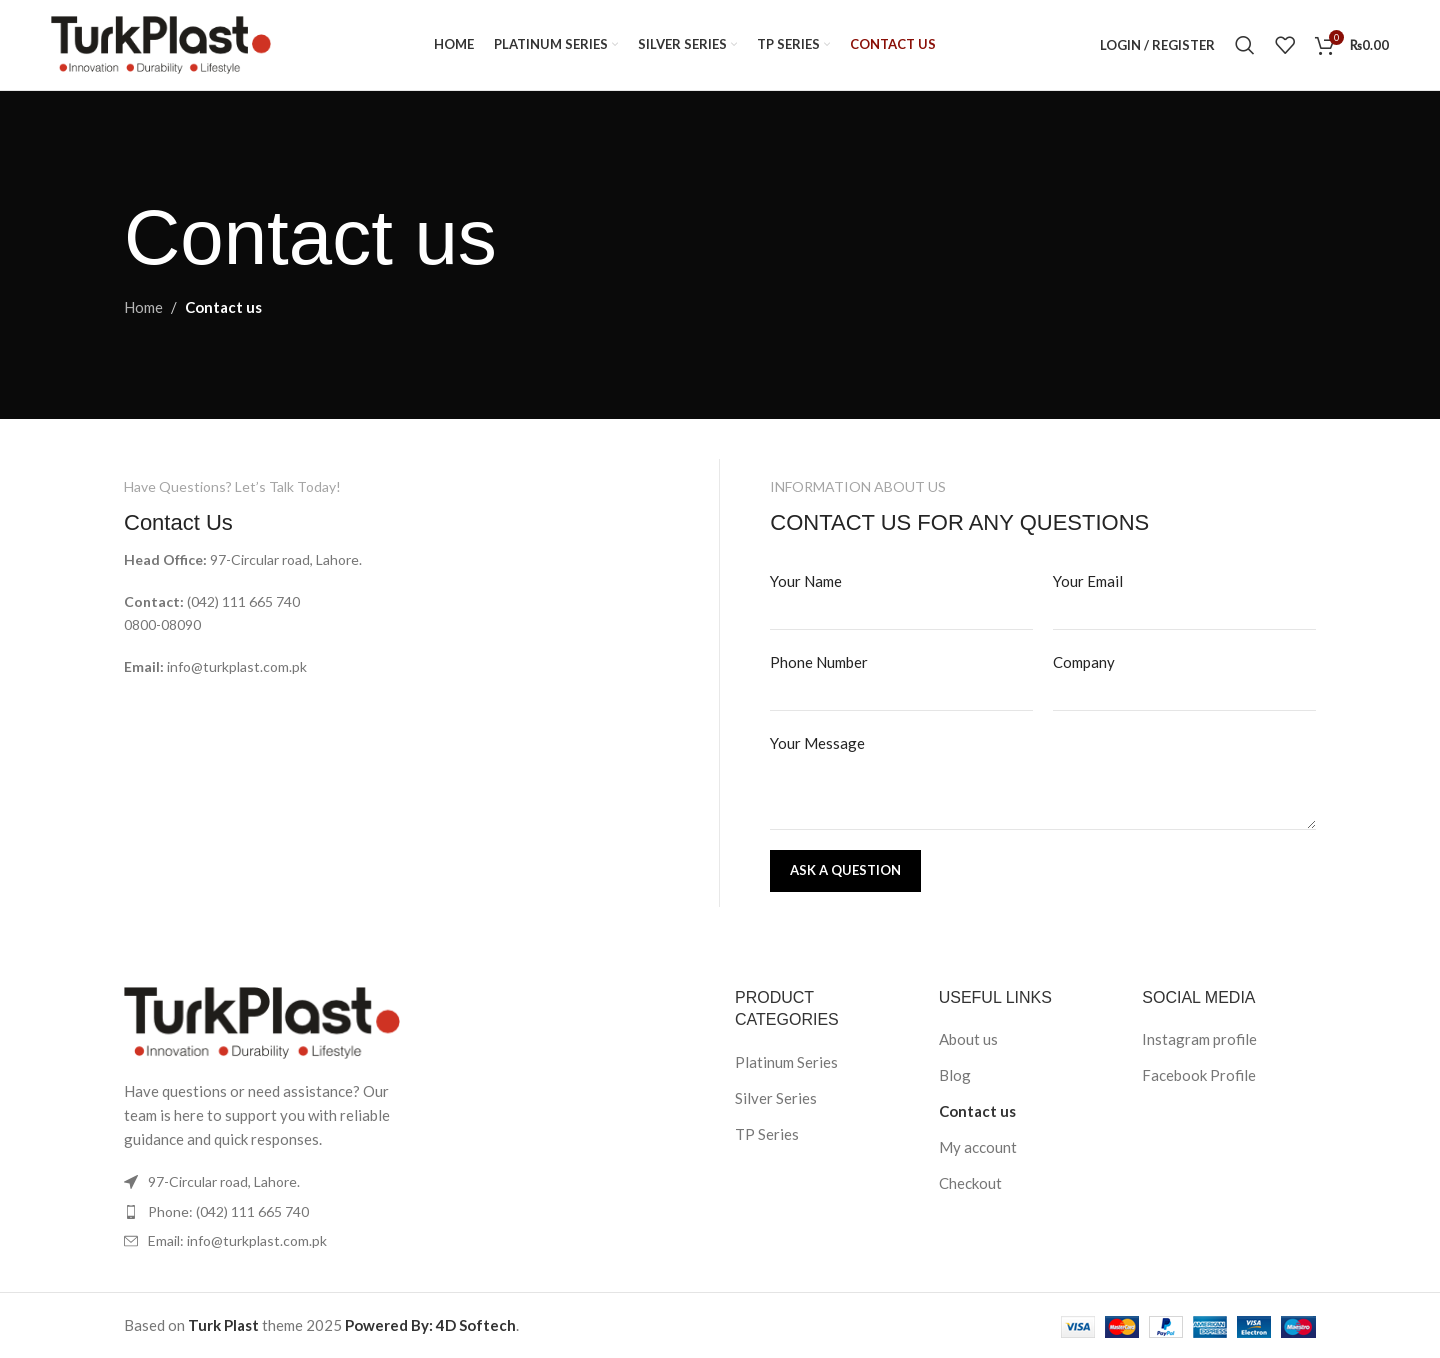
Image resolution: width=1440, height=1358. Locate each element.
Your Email (1088, 581)
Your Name (806, 581)
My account (978, 1147)
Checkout (970, 1183)
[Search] (1245, 45)
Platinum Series (786, 1062)
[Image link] (262, 1021)
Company (1084, 662)
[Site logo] (161, 43)
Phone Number (819, 662)
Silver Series (776, 1098)
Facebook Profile (1199, 1075)
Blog (955, 1075)
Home (143, 307)
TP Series (767, 1134)
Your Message (817, 743)
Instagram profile (1199, 1039)
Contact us (977, 1111)
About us (968, 1039)
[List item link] (262, 1212)
